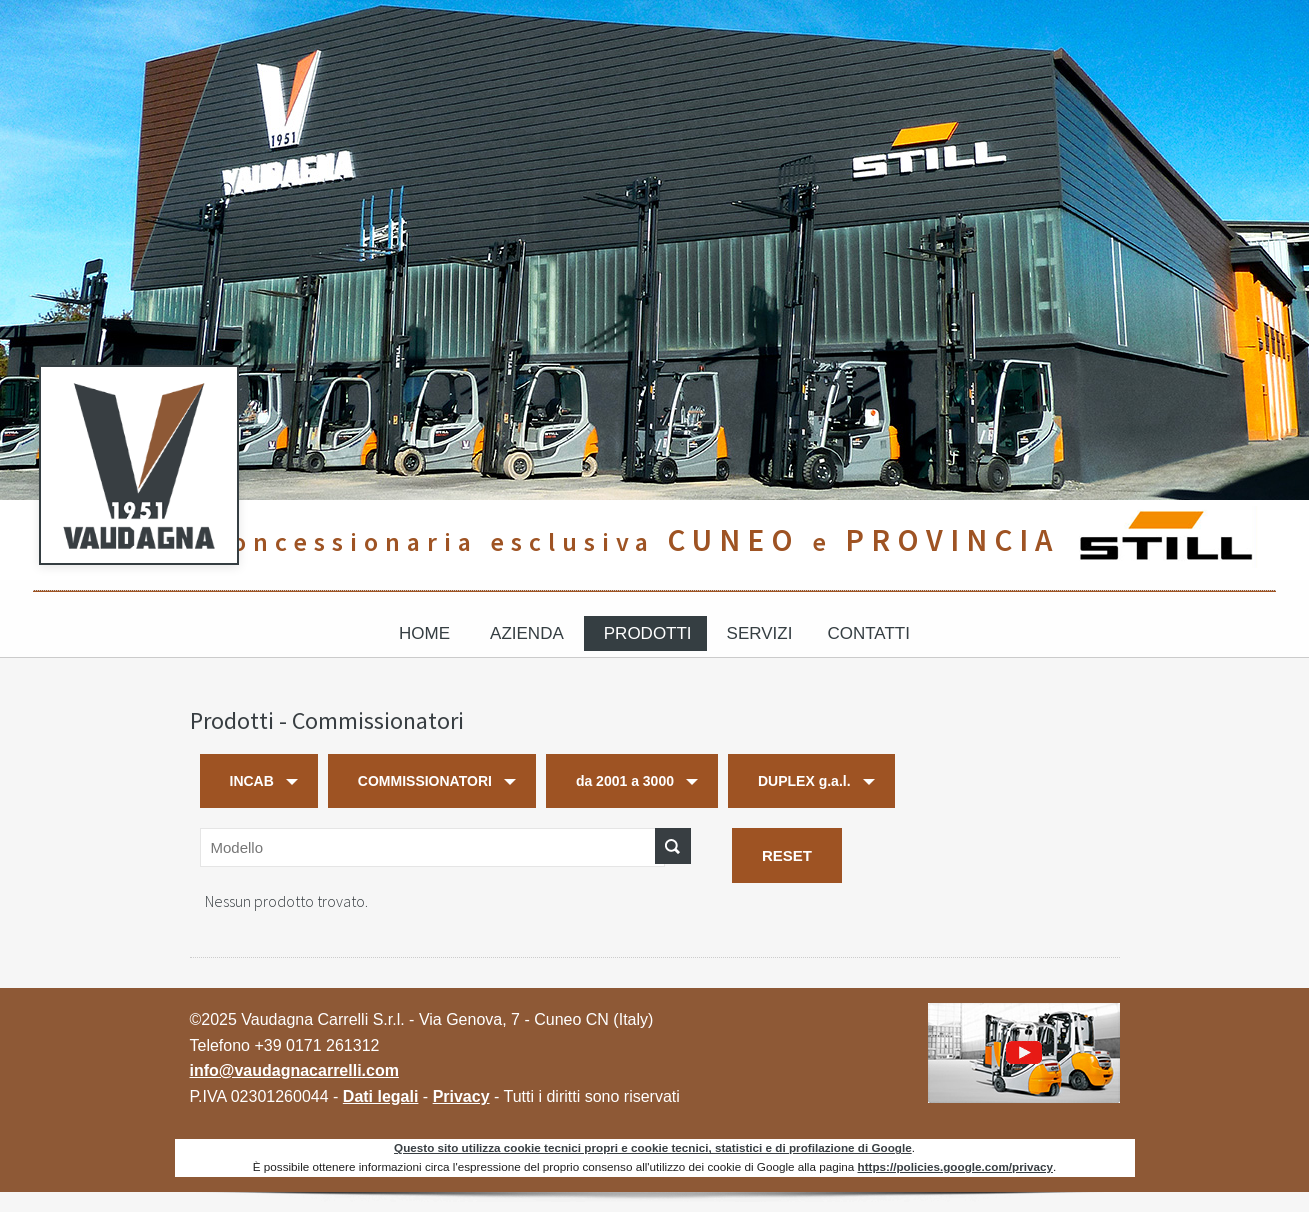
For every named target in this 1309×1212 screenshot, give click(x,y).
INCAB (252, 781)
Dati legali (381, 1096)
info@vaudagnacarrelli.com (294, 1070)
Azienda (527, 633)
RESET (787, 855)
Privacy (461, 1096)
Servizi (760, 633)
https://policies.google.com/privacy (955, 1166)
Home (424, 633)
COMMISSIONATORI (425, 781)
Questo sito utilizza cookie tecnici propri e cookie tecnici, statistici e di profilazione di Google (653, 1147)
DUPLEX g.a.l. (804, 781)
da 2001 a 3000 (625, 781)
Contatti (868, 633)
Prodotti (648, 633)
